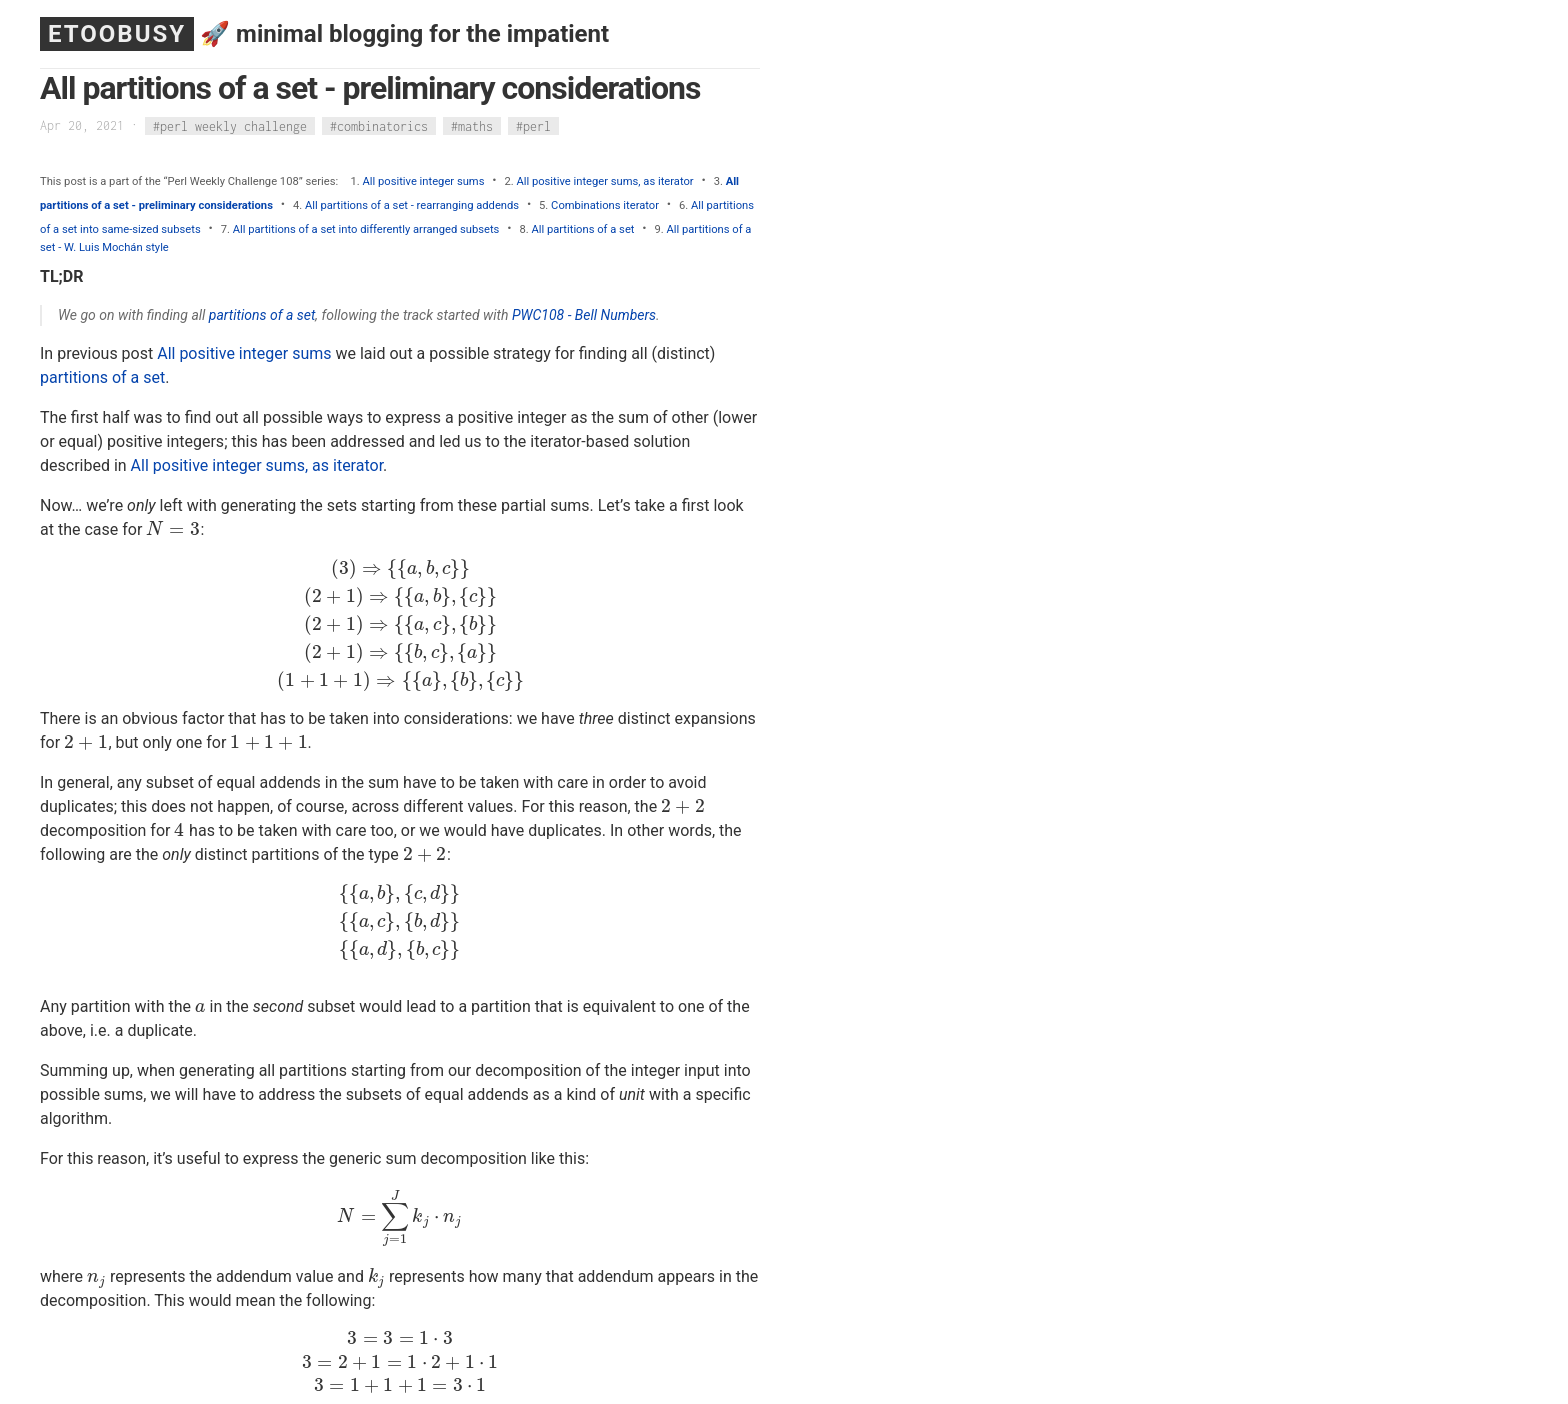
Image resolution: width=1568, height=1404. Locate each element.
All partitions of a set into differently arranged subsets (366, 229)
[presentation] (173, 529)
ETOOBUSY (117, 34)
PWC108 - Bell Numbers (584, 315)
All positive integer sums (424, 181)
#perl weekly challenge (230, 125)
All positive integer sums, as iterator (604, 181)
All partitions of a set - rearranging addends (412, 205)
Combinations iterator (605, 205)
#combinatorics (379, 125)
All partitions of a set (582, 229)
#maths (472, 125)
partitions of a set (262, 315)
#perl (533, 125)
